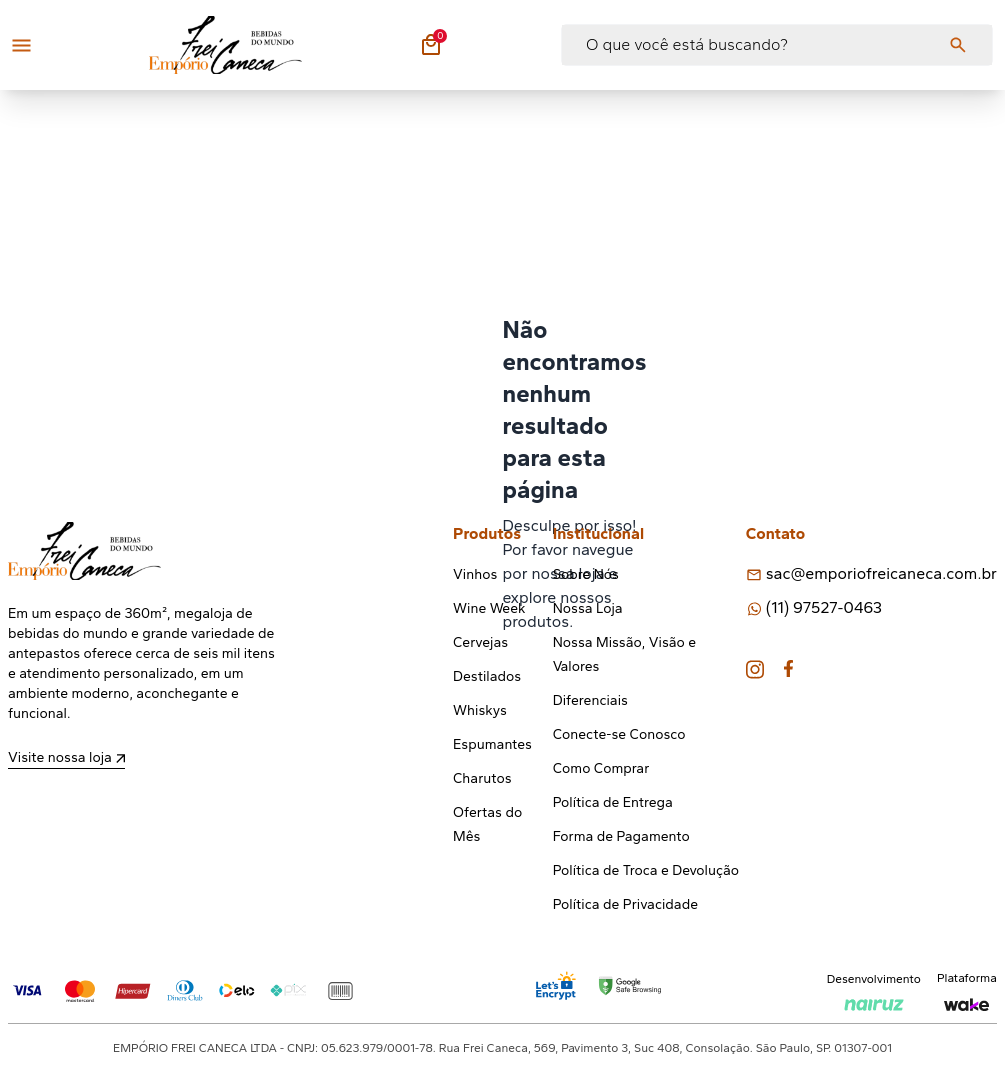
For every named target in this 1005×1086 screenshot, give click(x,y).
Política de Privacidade (625, 904)
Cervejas (480, 642)
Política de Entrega (613, 802)
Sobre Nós (586, 574)
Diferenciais (590, 700)
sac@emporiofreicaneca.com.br (881, 573)
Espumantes (492, 744)
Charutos (482, 778)
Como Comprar (601, 768)
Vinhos (475, 574)
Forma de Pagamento (621, 836)
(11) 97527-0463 (824, 607)
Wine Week (489, 608)
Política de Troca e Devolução (646, 870)
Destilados (487, 676)
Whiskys (480, 710)
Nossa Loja (588, 608)
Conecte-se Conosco (619, 734)
